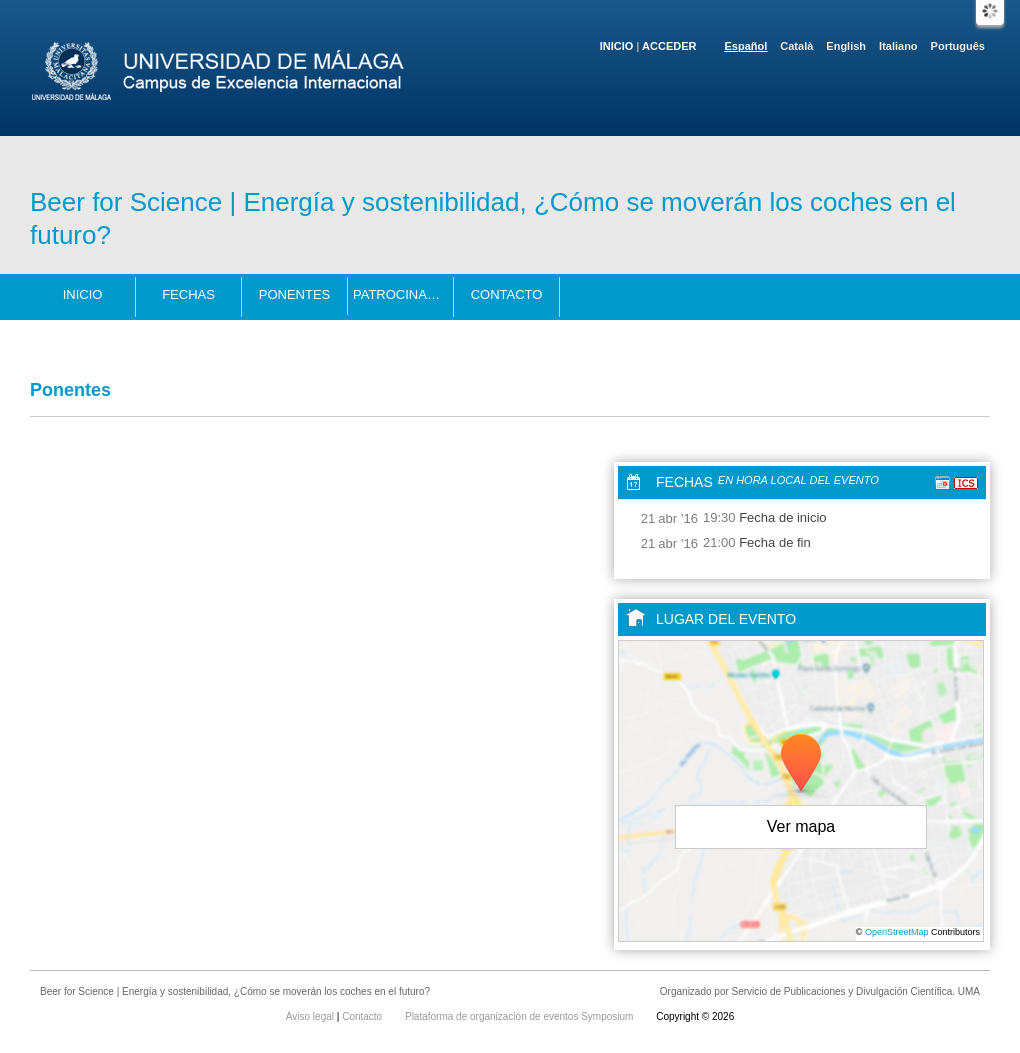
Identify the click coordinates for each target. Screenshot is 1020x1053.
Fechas (188, 294)
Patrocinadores (403, 294)
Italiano (898, 46)
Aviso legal (311, 1016)
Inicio (617, 46)
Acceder (669, 46)
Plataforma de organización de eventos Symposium (520, 1016)
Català (796, 46)
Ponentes (295, 294)
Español (746, 46)
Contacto (507, 294)
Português (958, 46)
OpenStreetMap (897, 932)
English (846, 46)
